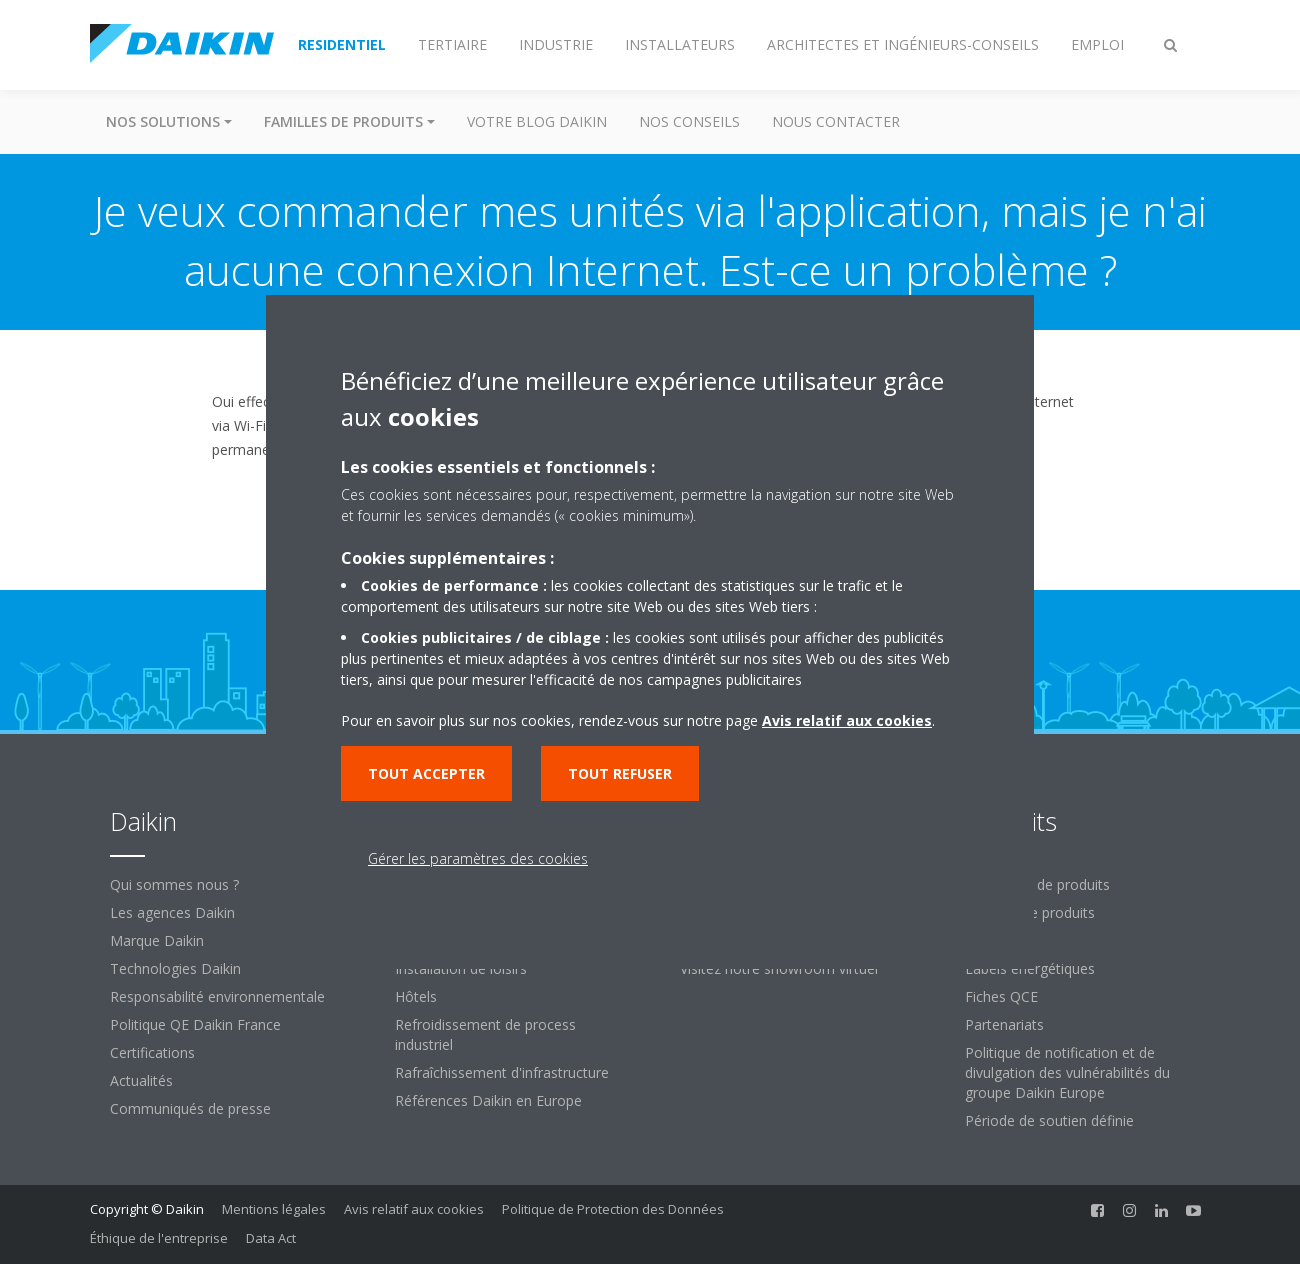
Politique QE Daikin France (195, 1024)
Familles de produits (1030, 912)
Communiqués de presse (190, 1108)
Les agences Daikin (172, 912)
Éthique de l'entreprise (159, 1238)
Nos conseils (689, 121)
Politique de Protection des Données (613, 1209)
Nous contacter (836, 121)
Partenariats (1004, 1024)
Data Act (271, 1238)
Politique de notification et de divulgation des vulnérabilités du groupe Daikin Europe (1067, 1072)
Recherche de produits (1037, 884)
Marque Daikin (157, 940)
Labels (986, 940)
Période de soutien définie (1049, 1120)
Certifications (152, 1052)
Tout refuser (620, 773)
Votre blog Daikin (537, 121)
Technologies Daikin (175, 968)
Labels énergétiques (1030, 968)
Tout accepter (426, 773)
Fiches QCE (1001, 996)
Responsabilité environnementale (217, 996)
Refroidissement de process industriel (485, 1034)
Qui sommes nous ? (174, 884)
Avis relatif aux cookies (414, 1209)
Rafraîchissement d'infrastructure (502, 1072)
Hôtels (416, 996)
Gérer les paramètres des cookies (478, 858)
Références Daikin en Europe (488, 1100)
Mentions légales (274, 1209)
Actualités (141, 1080)
